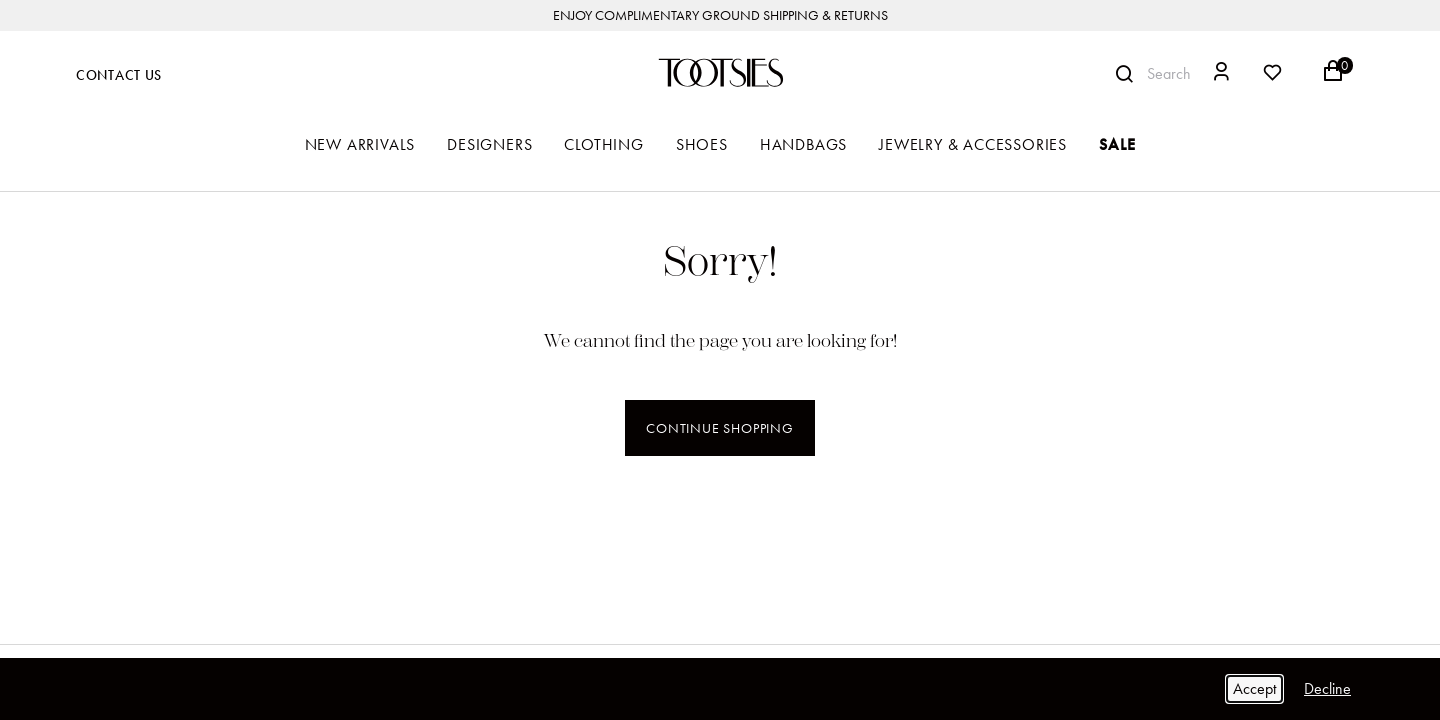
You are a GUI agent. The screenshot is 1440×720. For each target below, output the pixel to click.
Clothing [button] (603, 144)
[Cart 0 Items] (1343, 77)
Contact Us (119, 75)
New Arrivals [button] (360, 144)
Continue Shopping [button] (720, 428)
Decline (1327, 688)
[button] (1221, 74)
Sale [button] (1117, 144)
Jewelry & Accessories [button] (973, 144)
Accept (1254, 688)
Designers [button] (489, 144)
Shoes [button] (702, 144)
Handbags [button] (803, 144)
